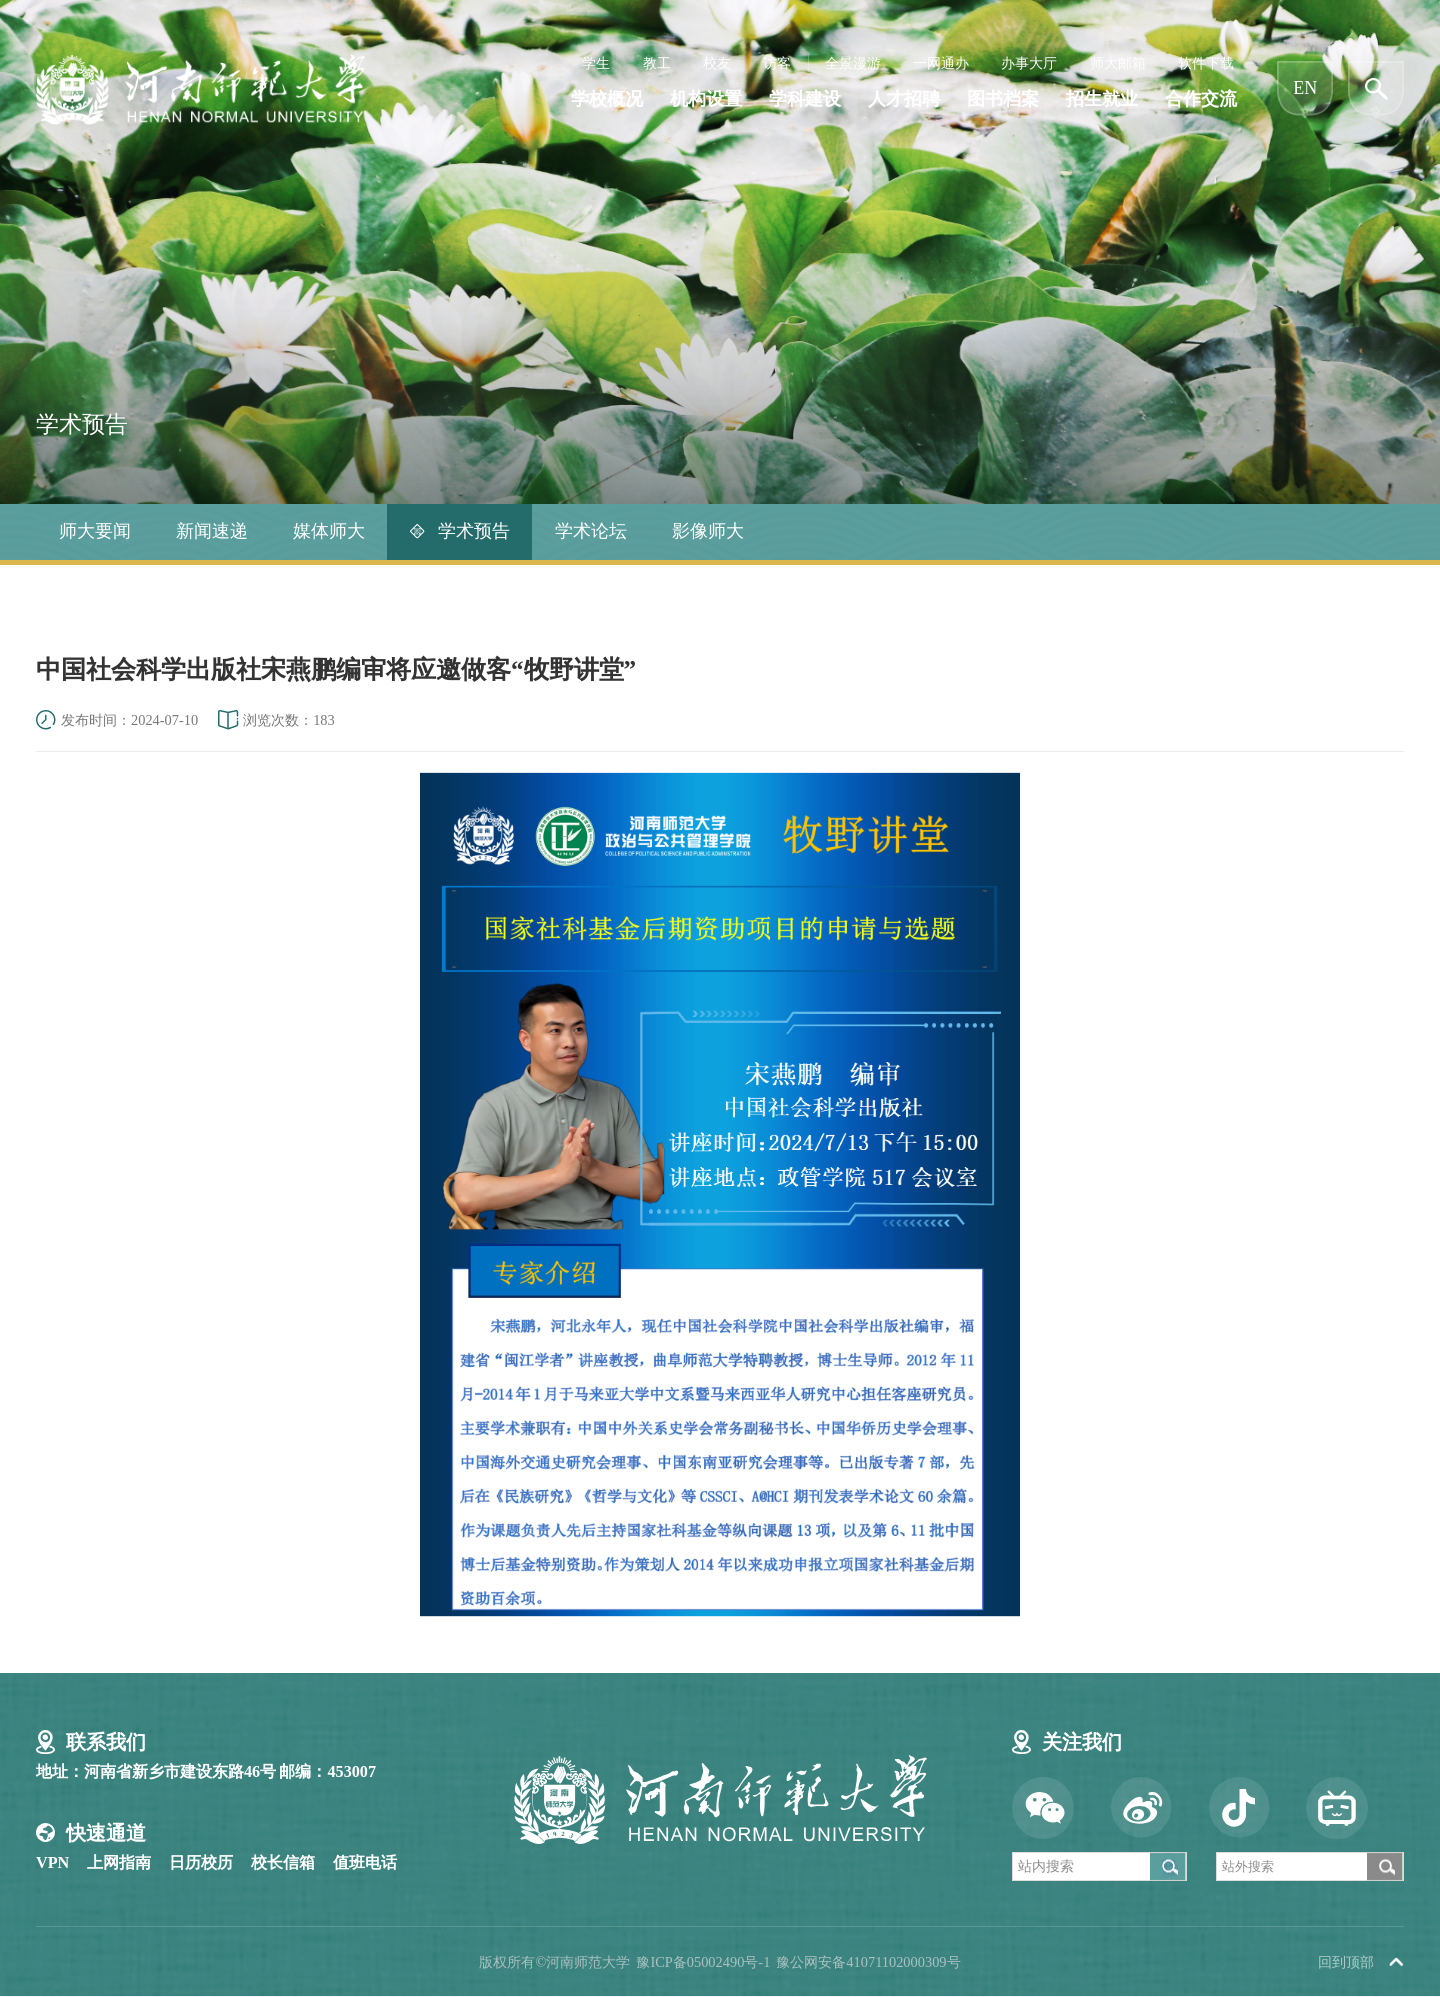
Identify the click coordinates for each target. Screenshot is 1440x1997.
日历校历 (201, 1863)
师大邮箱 (1118, 63)
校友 (717, 63)
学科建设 (805, 99)
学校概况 (607, 99)
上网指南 (119, 1863)
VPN (52, 1863)
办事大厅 (1029, 63)
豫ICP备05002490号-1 (703, 1962)
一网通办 (941, 63)
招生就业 (1102, 99)
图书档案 (1003, 99)
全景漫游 (853, 63)
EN (1305, 88)
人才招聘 (904, 99)
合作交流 (1201, 99)
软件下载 (1206, 63)
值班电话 (365, 1863)
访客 (777, 63)
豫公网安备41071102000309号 (868, 1962)
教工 (657, 63)
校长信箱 (283, 1863)
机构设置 (706, 99)
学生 (596, 63)
